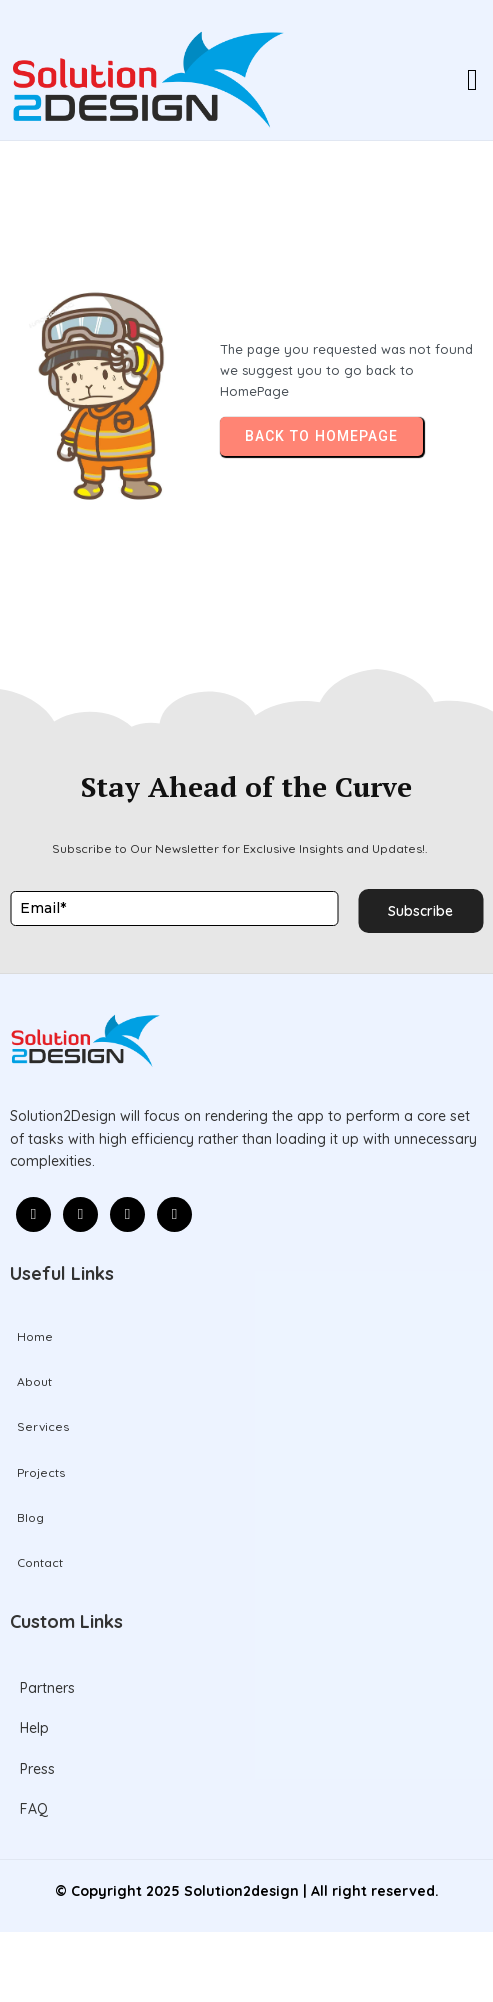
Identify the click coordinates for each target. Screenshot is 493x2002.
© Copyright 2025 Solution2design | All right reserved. (247, 1891)
